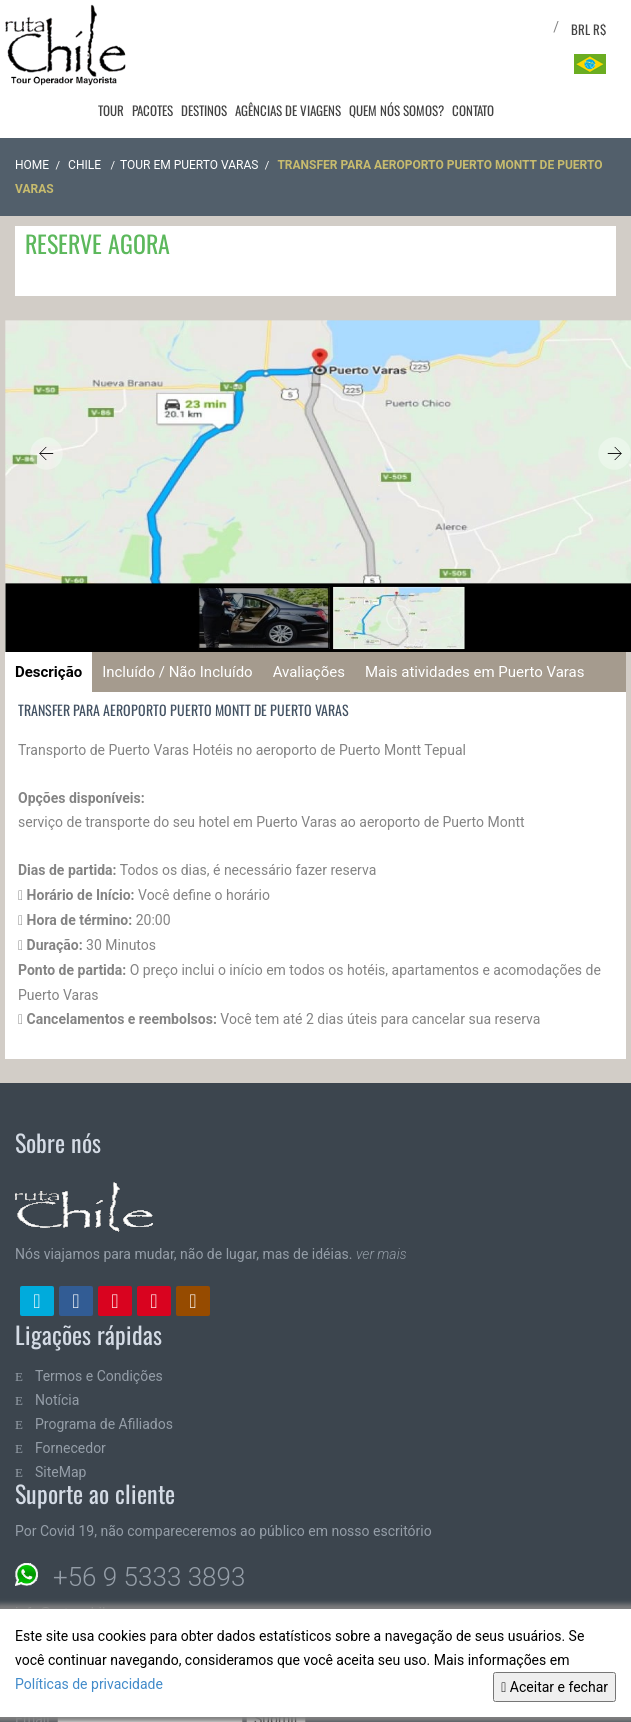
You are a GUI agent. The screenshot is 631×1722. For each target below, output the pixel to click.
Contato (473, 110)
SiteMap (60, 1472)
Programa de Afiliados (104, 1424)
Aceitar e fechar (554, 1687)
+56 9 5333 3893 (149, 1577)
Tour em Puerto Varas (189, 165)
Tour (111, 110)
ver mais (381, 1254)
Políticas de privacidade (89, 1684)
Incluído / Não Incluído (177, 672)
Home (32, 165)
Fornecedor (70, 1448)
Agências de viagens (288, 110)
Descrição (48, 672)
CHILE (86, 165)
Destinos (204, 110)
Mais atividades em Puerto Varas (475, 672)
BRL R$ (588, 29)
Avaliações (309, 672)
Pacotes (152, 110)
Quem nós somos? (396, 110)
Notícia (57, 1400)
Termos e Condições (99, 1376)
